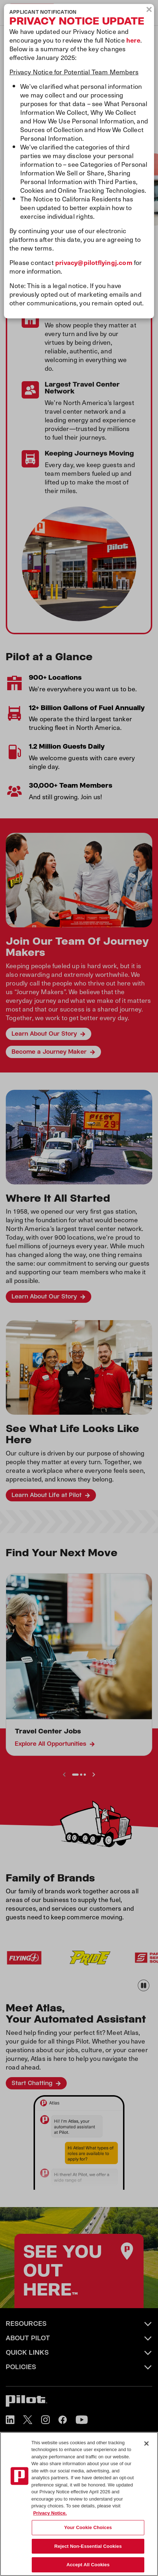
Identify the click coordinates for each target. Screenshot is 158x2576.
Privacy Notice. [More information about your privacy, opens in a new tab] (50, 2513)
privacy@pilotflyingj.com (93, 262)
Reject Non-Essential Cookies (88, 2546)
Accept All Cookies (88, 2564)
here (133, 40)
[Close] (146, 2443)
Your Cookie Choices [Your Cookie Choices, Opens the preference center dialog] (88, 2527)
